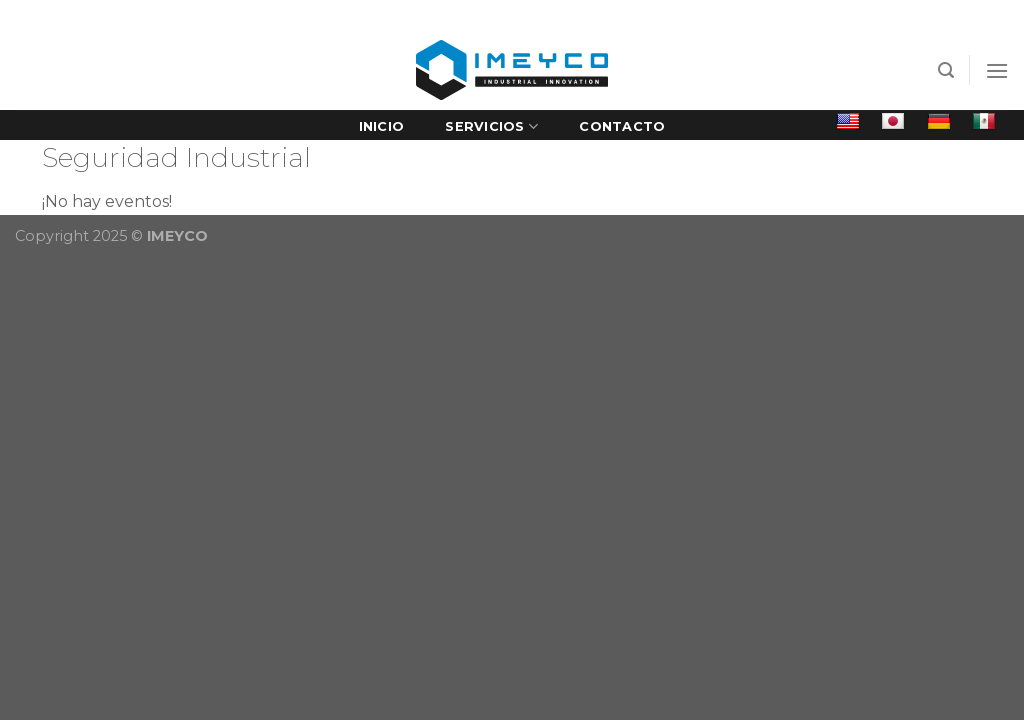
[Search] (946, 70)
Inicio (382, 126)
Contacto (622, 126)
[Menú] (997, 70)
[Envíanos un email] (161, 16)
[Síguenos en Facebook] (142, 16)
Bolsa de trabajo (898, 14)
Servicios (491, 126)
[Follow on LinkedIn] (180, 16)
